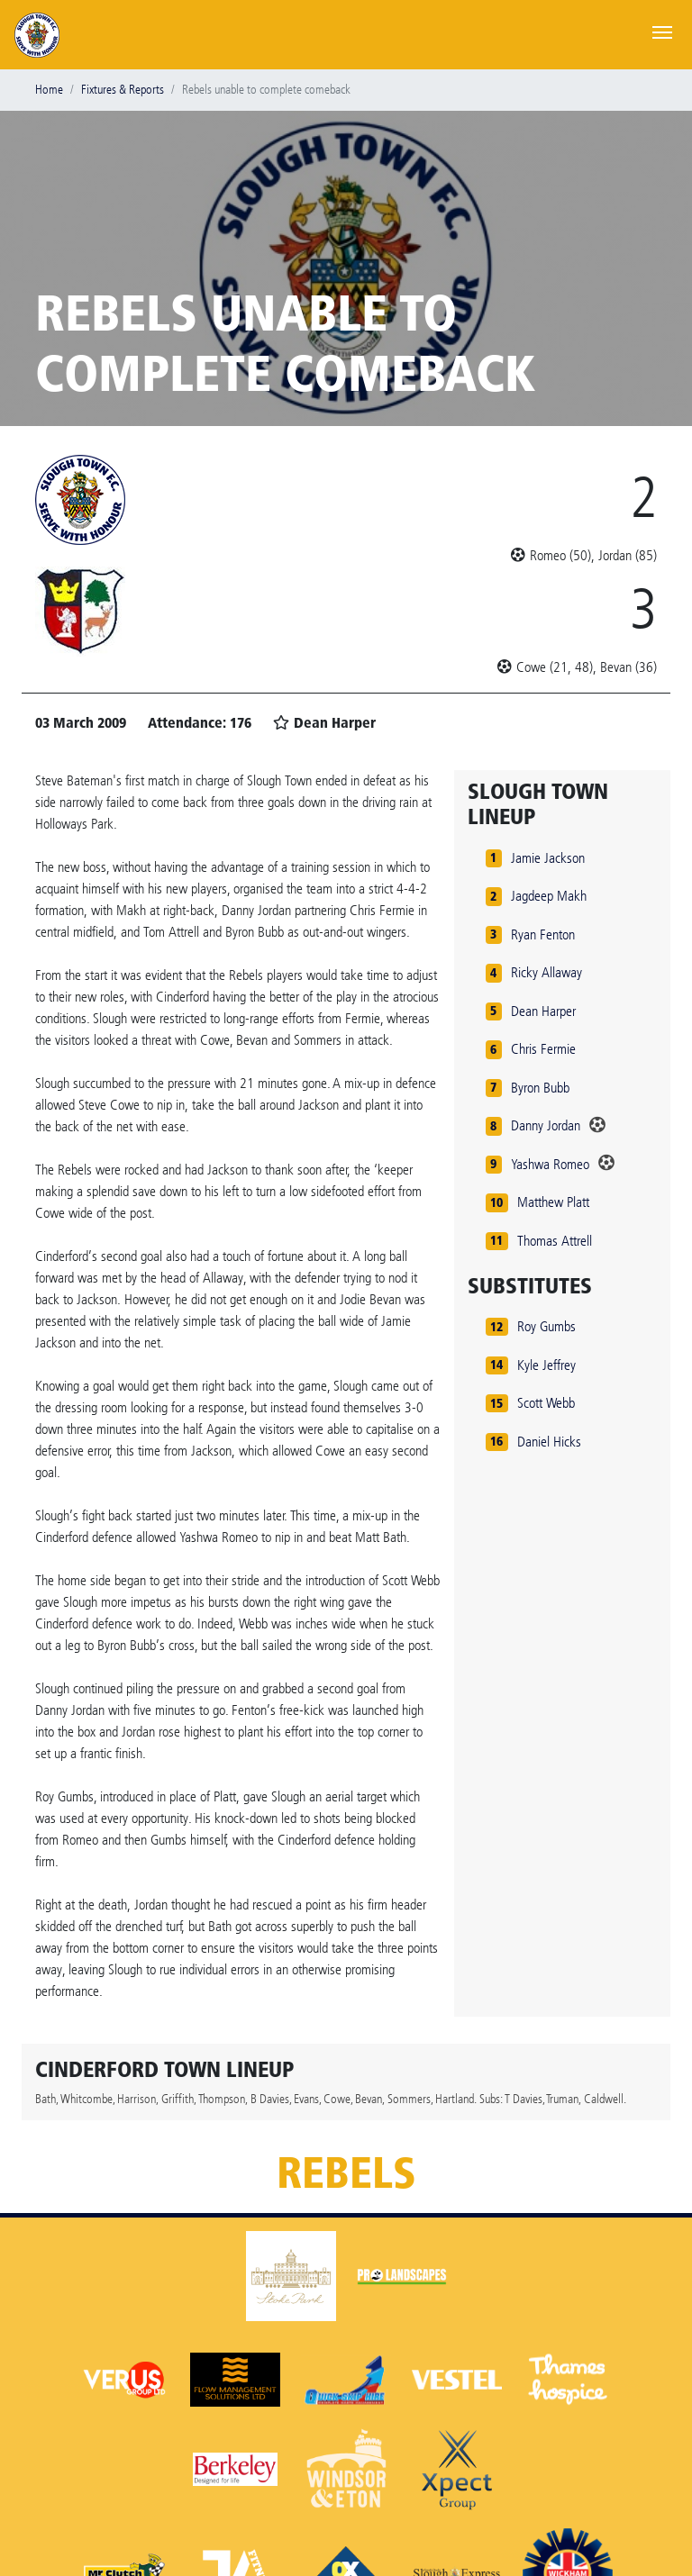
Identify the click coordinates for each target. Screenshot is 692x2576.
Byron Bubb (540, 1087)
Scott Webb (546, 1402)
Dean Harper (543, 1011)
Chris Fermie (543, 1048)
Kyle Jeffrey (546, 1365)
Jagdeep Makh (549, 895)
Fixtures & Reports (122, 89)
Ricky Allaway (546, 972)
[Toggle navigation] (662, 30)
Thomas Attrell (554, 1240)
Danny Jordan (545, 1125)
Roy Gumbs (546, 1326)
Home (49, 89)
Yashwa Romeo (550, 1164)
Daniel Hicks (549, 1441)
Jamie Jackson (548, 857)
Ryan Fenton (543, 934)
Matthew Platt (553, 1202)
